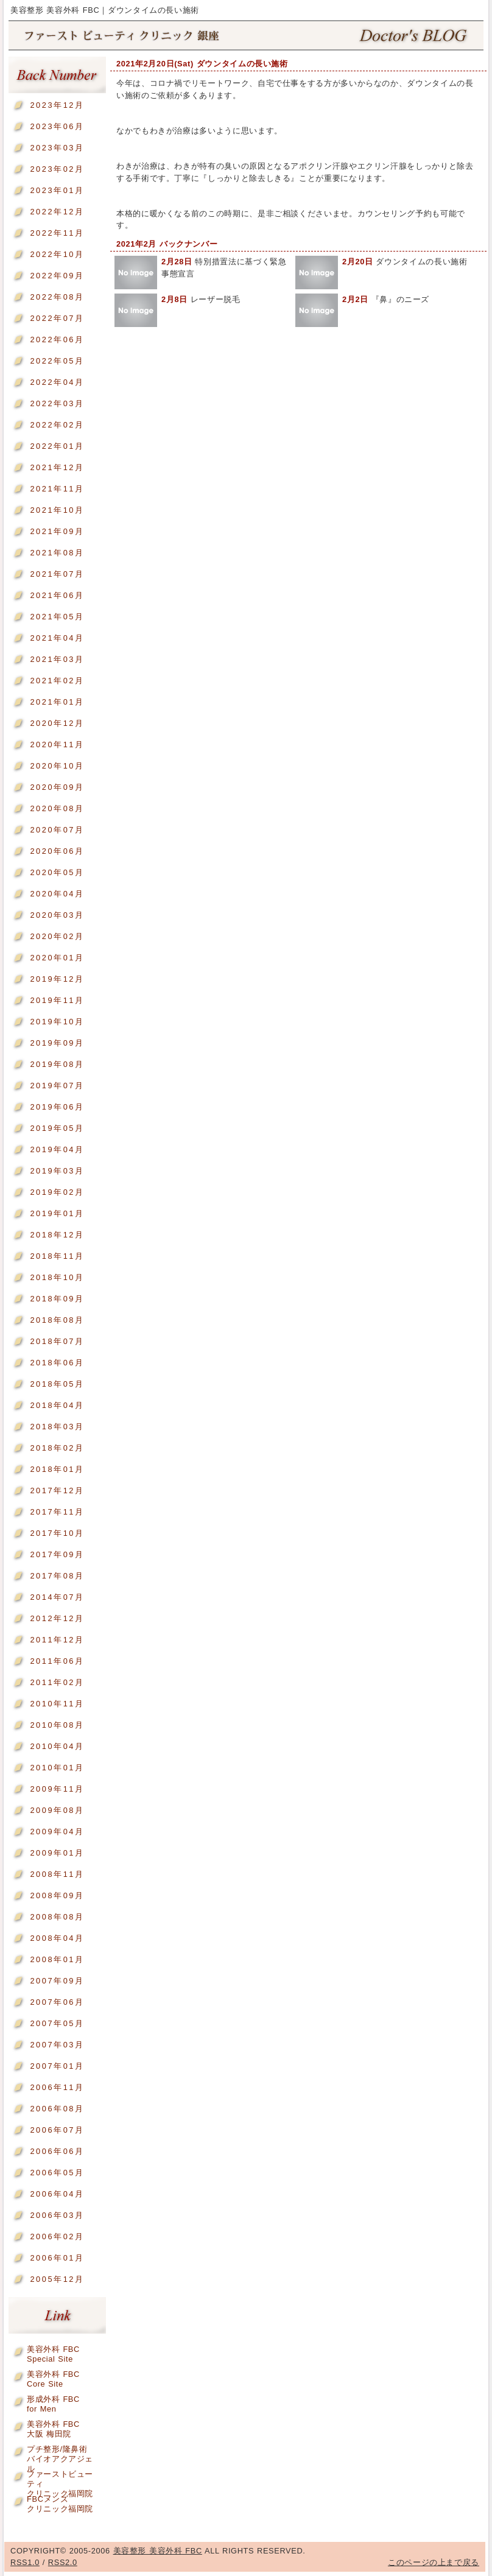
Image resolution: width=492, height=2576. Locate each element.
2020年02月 (57, 936)
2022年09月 (57, 275)
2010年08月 (57, 1725)
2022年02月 (57, 424)
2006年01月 (57, 2257)
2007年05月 (57, 2023)
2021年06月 (57, 595)
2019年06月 (57, 1106)
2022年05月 (57, 360)
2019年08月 (57, 1064)
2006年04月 (57, 2193)
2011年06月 (57, 1661)
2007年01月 (57, 2066)
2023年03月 (57, 147)
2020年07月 (57, 829)
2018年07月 (57, 1341)
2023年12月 (57, 105)
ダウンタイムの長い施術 (404, 261)
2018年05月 (57, 1383)
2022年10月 (57, 254)
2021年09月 (57, 531)
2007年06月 (57, 2002)
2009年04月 (57, 1831)
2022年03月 (57, 403)
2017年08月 (57, 1575)
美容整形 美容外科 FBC (246, 36)
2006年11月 (57, 2087)
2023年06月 (57, 126)
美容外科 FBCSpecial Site (53, 2352)
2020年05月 (57, 872)
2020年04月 (57, 893)
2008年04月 (57, 1938)
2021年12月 (57, 467)
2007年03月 (57, 2044)
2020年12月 (57, 723)
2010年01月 (57, 1767)
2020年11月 (57, 744)
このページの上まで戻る (433, 2562)
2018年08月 (57, 1320)
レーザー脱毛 (200, 299)
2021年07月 (57, 574)
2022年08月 (57, 296)
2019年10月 (57, 1021)
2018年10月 (57, 1277)
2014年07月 (57, 1597)
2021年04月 (57, 637)
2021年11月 (57, 488)
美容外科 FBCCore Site (53, 2377)
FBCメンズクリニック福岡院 (60, 2501)
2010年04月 (57, 1746)
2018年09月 (57, 1298)
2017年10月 (57, 1533)
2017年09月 (57, 1554)
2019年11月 (57, 1000)
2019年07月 (57, 1085)
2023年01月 (57, 190)
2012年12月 (57, 1618)
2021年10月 (57, 510)
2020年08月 (57, 808)
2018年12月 (57, 1234)
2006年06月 (57, 2151)
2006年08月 (57, 2108)
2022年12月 (57, 211)
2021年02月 (57, 680)
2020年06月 (57, 851)
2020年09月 (57, 787)
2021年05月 (57, 616)
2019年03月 (57, 1170)
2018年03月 (57, 1426)
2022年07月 (57, 318)
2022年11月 (57, 233)
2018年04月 (57, 1405)
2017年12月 (57, 1490)
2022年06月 (57, 339)
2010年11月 (57, 1703)
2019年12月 (57, 979)
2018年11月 (57, 1256)
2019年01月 (57, 1213)
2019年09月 (57, 1042)
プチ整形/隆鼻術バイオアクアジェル (60, 2451)
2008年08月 (57, 1916)
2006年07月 (57, 2129)
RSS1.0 (25, 2562)
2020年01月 (57, 957)
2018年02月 (57, 1447)
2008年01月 (57, 1959)
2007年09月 (57, 1980)
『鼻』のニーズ (385, 299)
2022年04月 (57, 382)
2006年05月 (57, 2172)
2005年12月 (57, 2279)
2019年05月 (57, 1128)
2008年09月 (57, 1895)
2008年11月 (57, 1874)
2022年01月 (57, 446)
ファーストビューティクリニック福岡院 (60, 2476)
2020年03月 (57, 915)
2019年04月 (57, 1149)
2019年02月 (57, 1192)
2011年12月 (57, 1639)
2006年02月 (57, 2236)
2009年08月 (57, 1810)
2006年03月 (57, 2215)
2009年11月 (57, 1788)
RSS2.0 (62, 2562)
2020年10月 (57, 765)
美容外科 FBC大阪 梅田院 (53, 2426)
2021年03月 (57, 659)
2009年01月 (57, 1852)
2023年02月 (57, 169)
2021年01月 (57, 701)
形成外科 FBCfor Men (53, 2402)
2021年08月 (57, 552)
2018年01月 (57, 1469)
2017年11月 (57, 1511)
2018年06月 (57, 1362)
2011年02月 (57, 1682)
